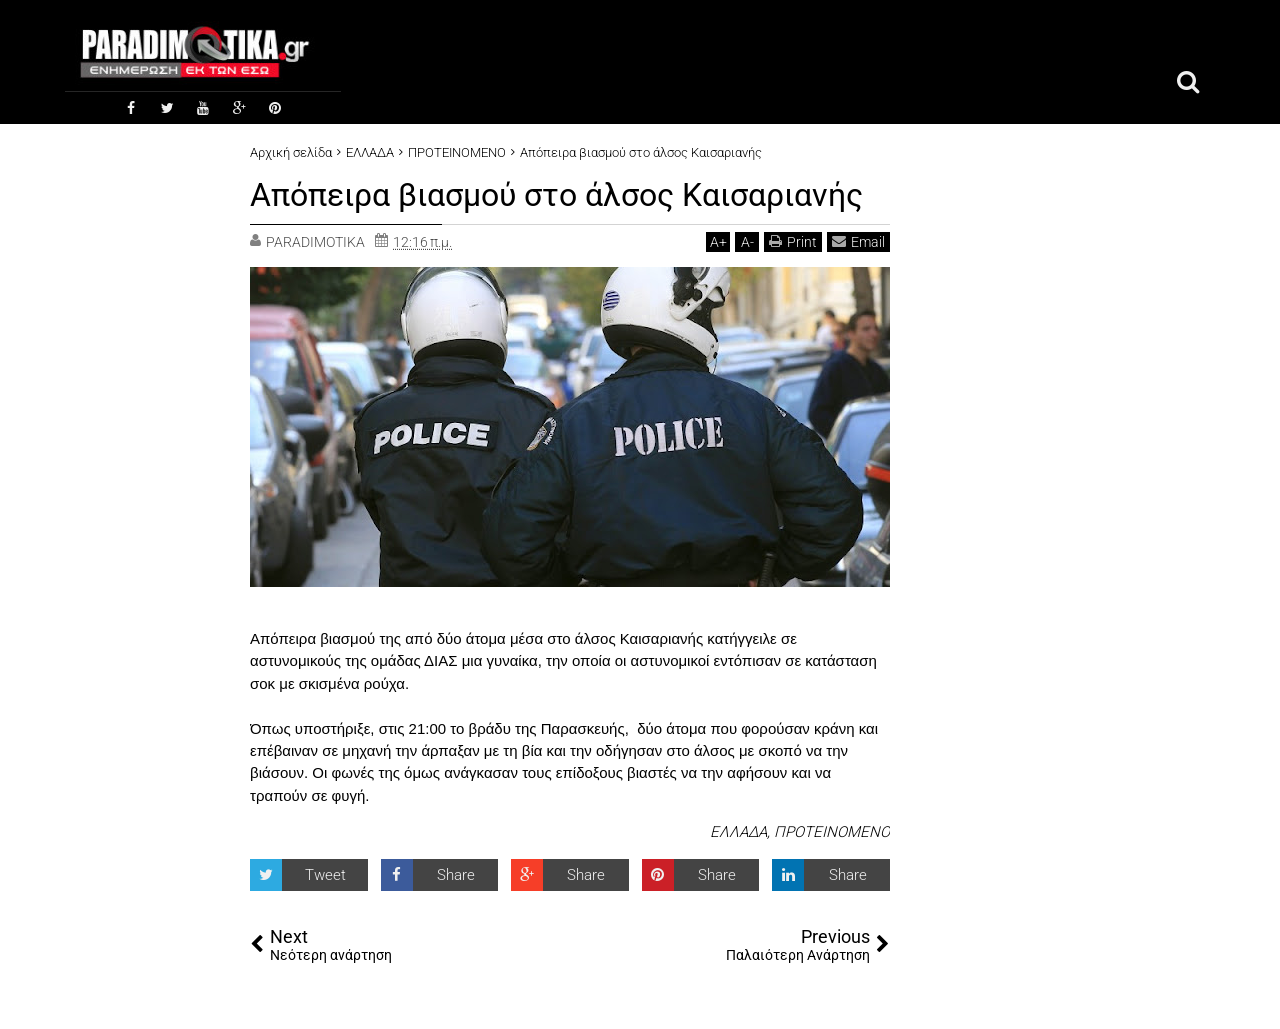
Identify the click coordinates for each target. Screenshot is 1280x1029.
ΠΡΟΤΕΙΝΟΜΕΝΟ (832, 832)
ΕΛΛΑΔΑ (738, 832)
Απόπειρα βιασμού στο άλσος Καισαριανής (556, 195)
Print (793, 241)
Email (858, 241)
